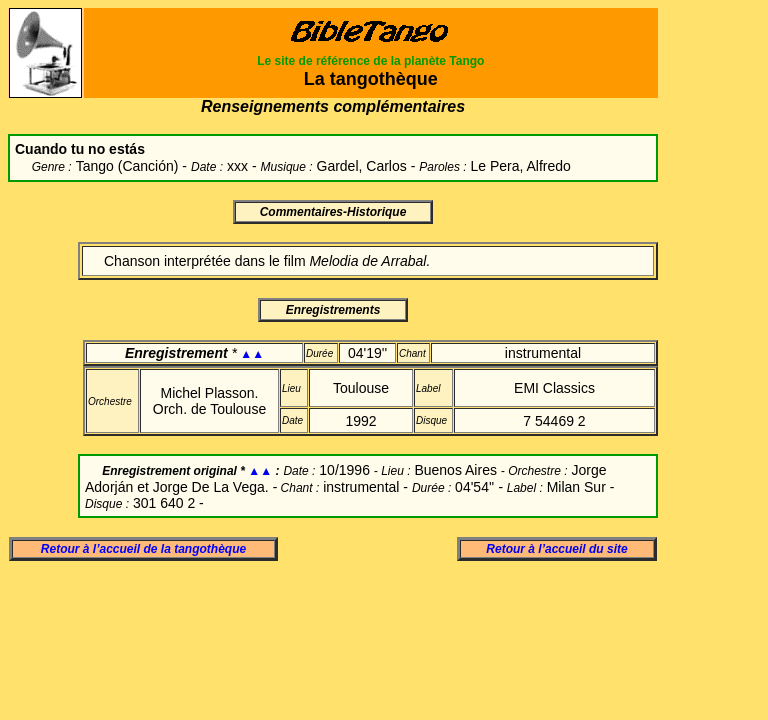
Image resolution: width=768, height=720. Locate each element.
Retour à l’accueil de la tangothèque (143, 549)
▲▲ (252, 354)
